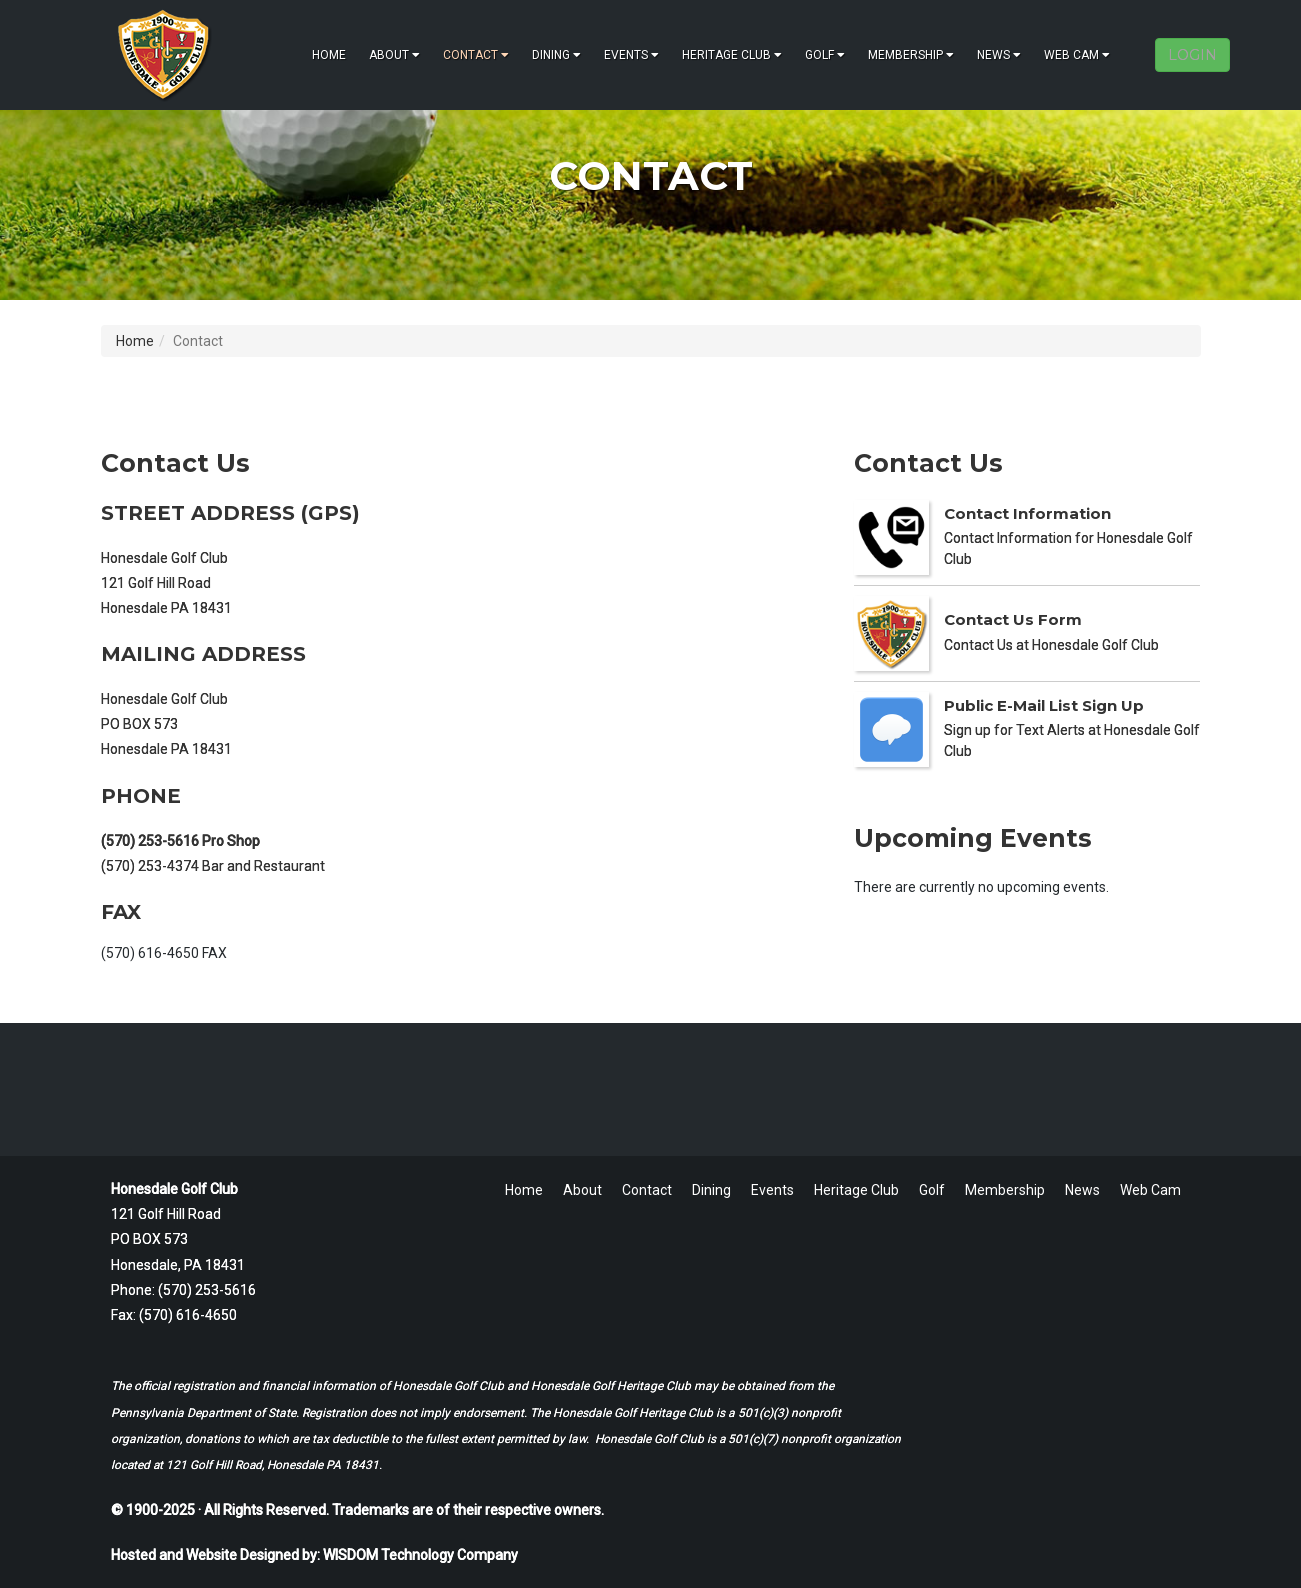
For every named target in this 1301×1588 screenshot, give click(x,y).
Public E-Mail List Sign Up (1044, 705)
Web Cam (1077, 55)
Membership (911, 55)
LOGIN (1192, 55)
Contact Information (1027, 513)
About (394, 55)
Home (329, 55)
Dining (556, 55)
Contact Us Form (1013, 619)
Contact (476, 55)
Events (631, 55)
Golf (825, 55)
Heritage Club (732, 55)
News (999, 55)
